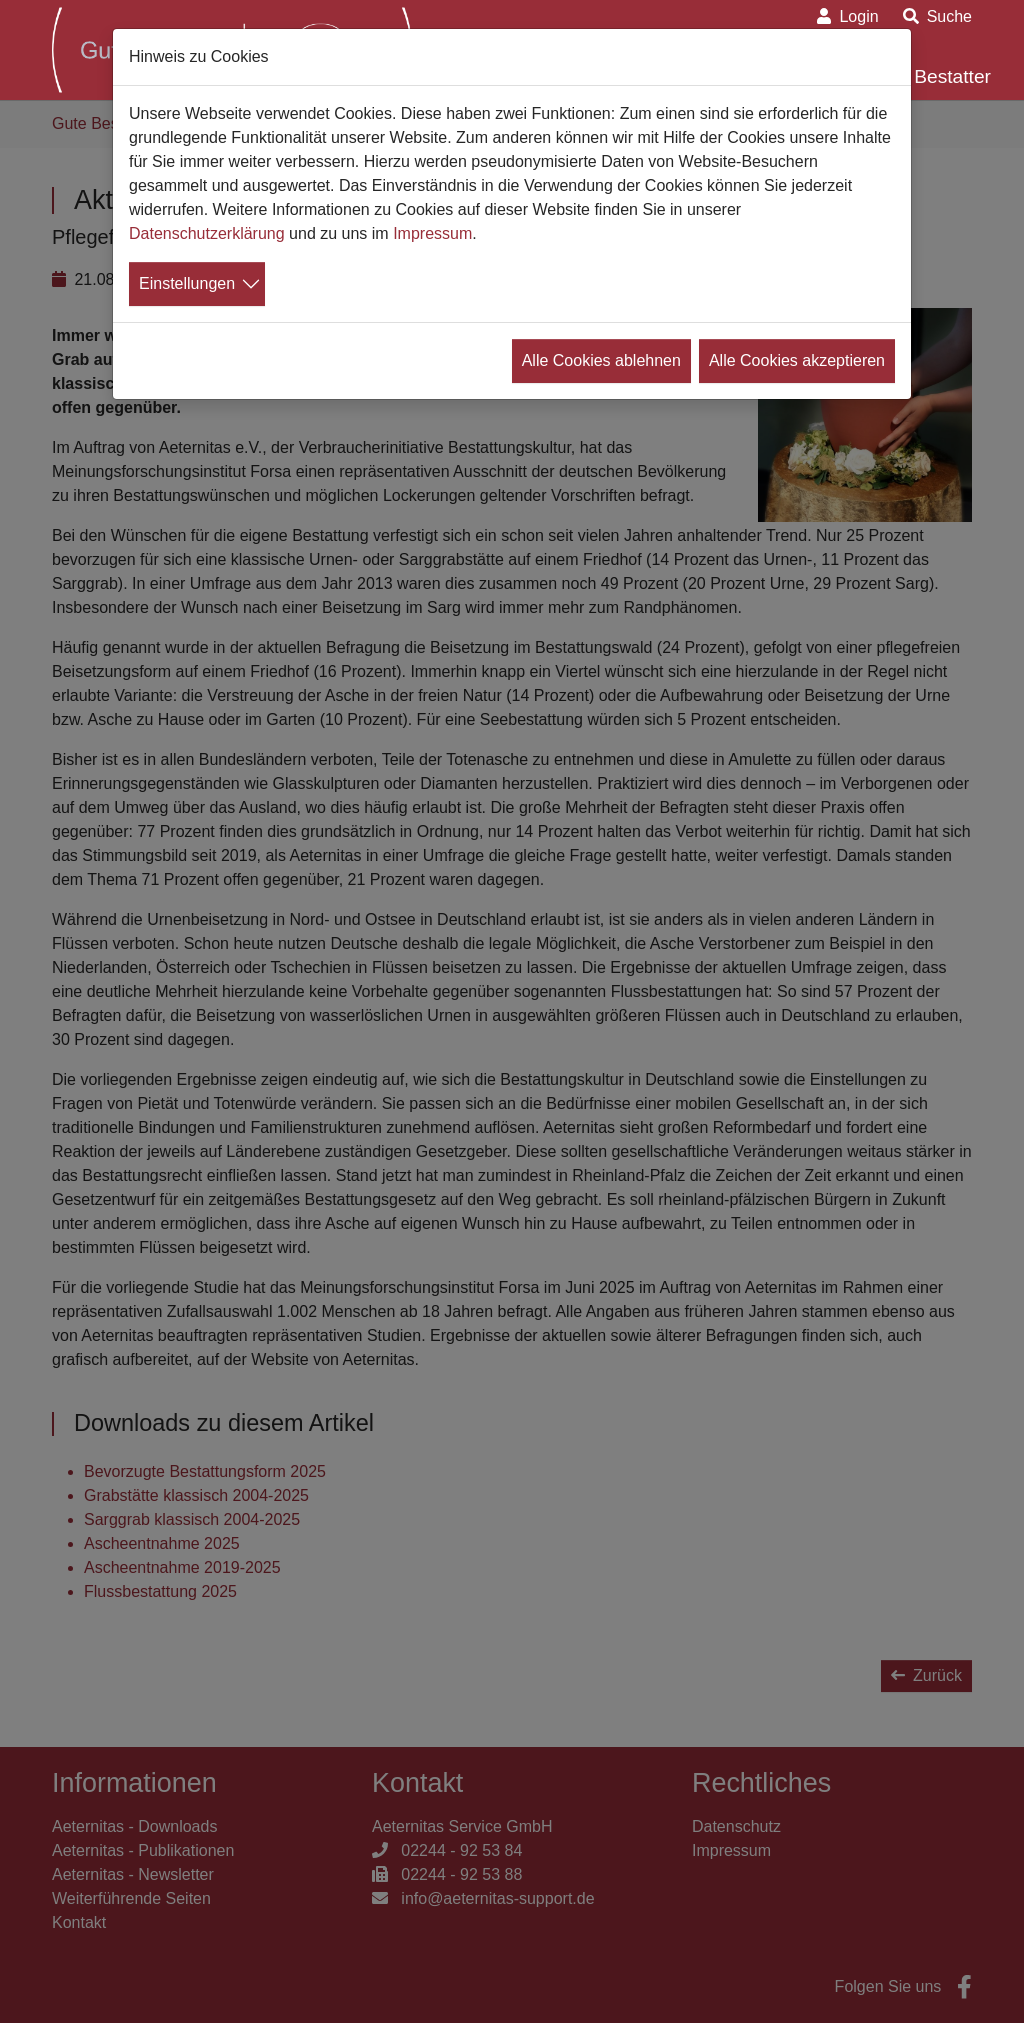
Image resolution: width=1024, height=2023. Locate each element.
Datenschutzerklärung (207, 233)
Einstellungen (187, 283)
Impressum (432, 233)
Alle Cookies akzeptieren (797, 360)
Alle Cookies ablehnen (601, 360)
